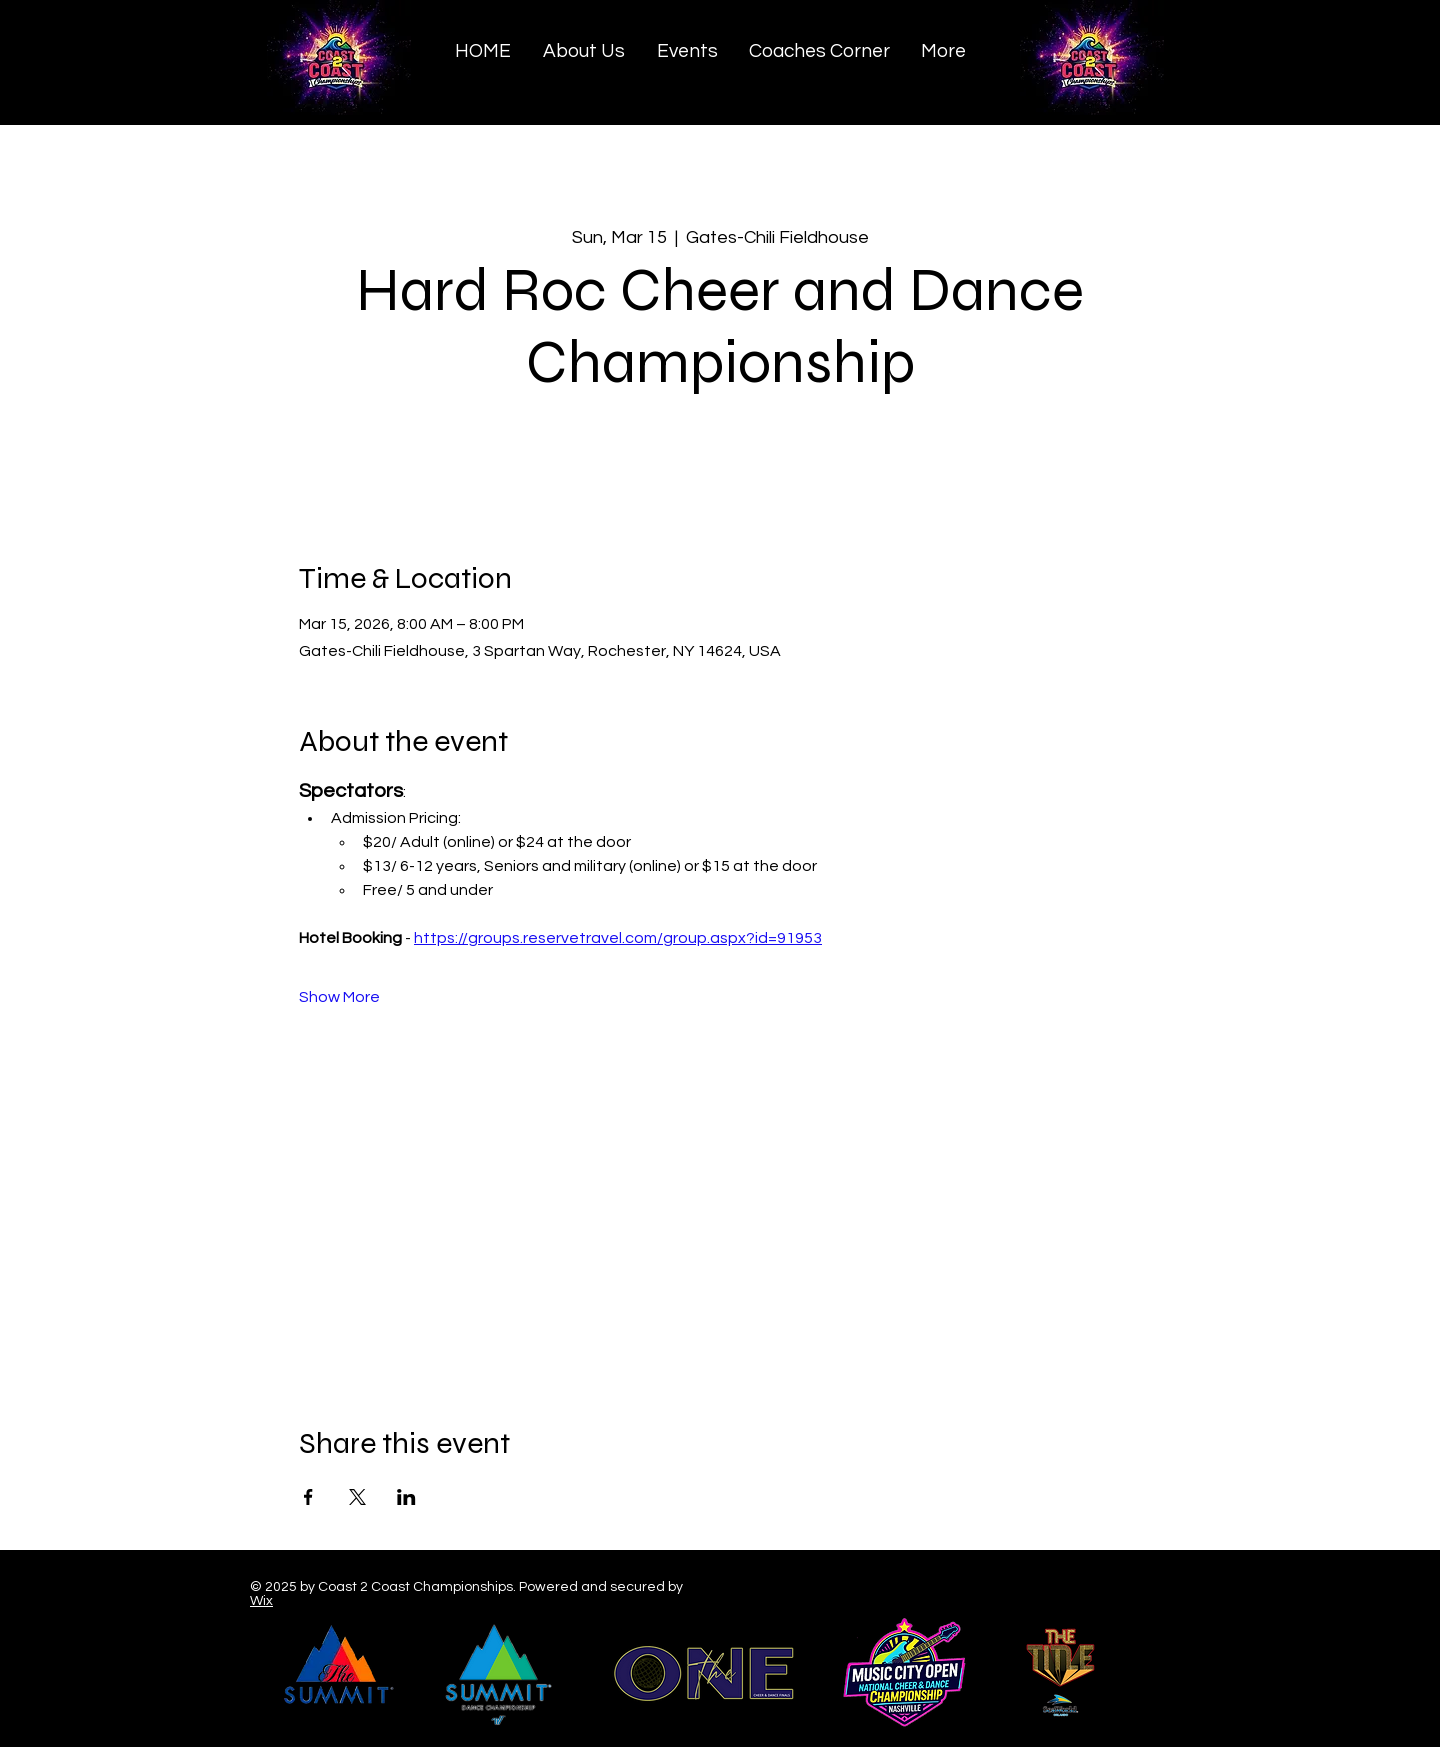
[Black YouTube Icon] (1154, 1590)
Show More (339, 997)
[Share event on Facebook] (308, 1497)
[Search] (1189, 61)
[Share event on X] (357, 1497)
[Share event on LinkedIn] (406, 1497)
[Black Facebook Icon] (1074, 1590)
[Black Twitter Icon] (1114, 1590)
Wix (261, 1601)
